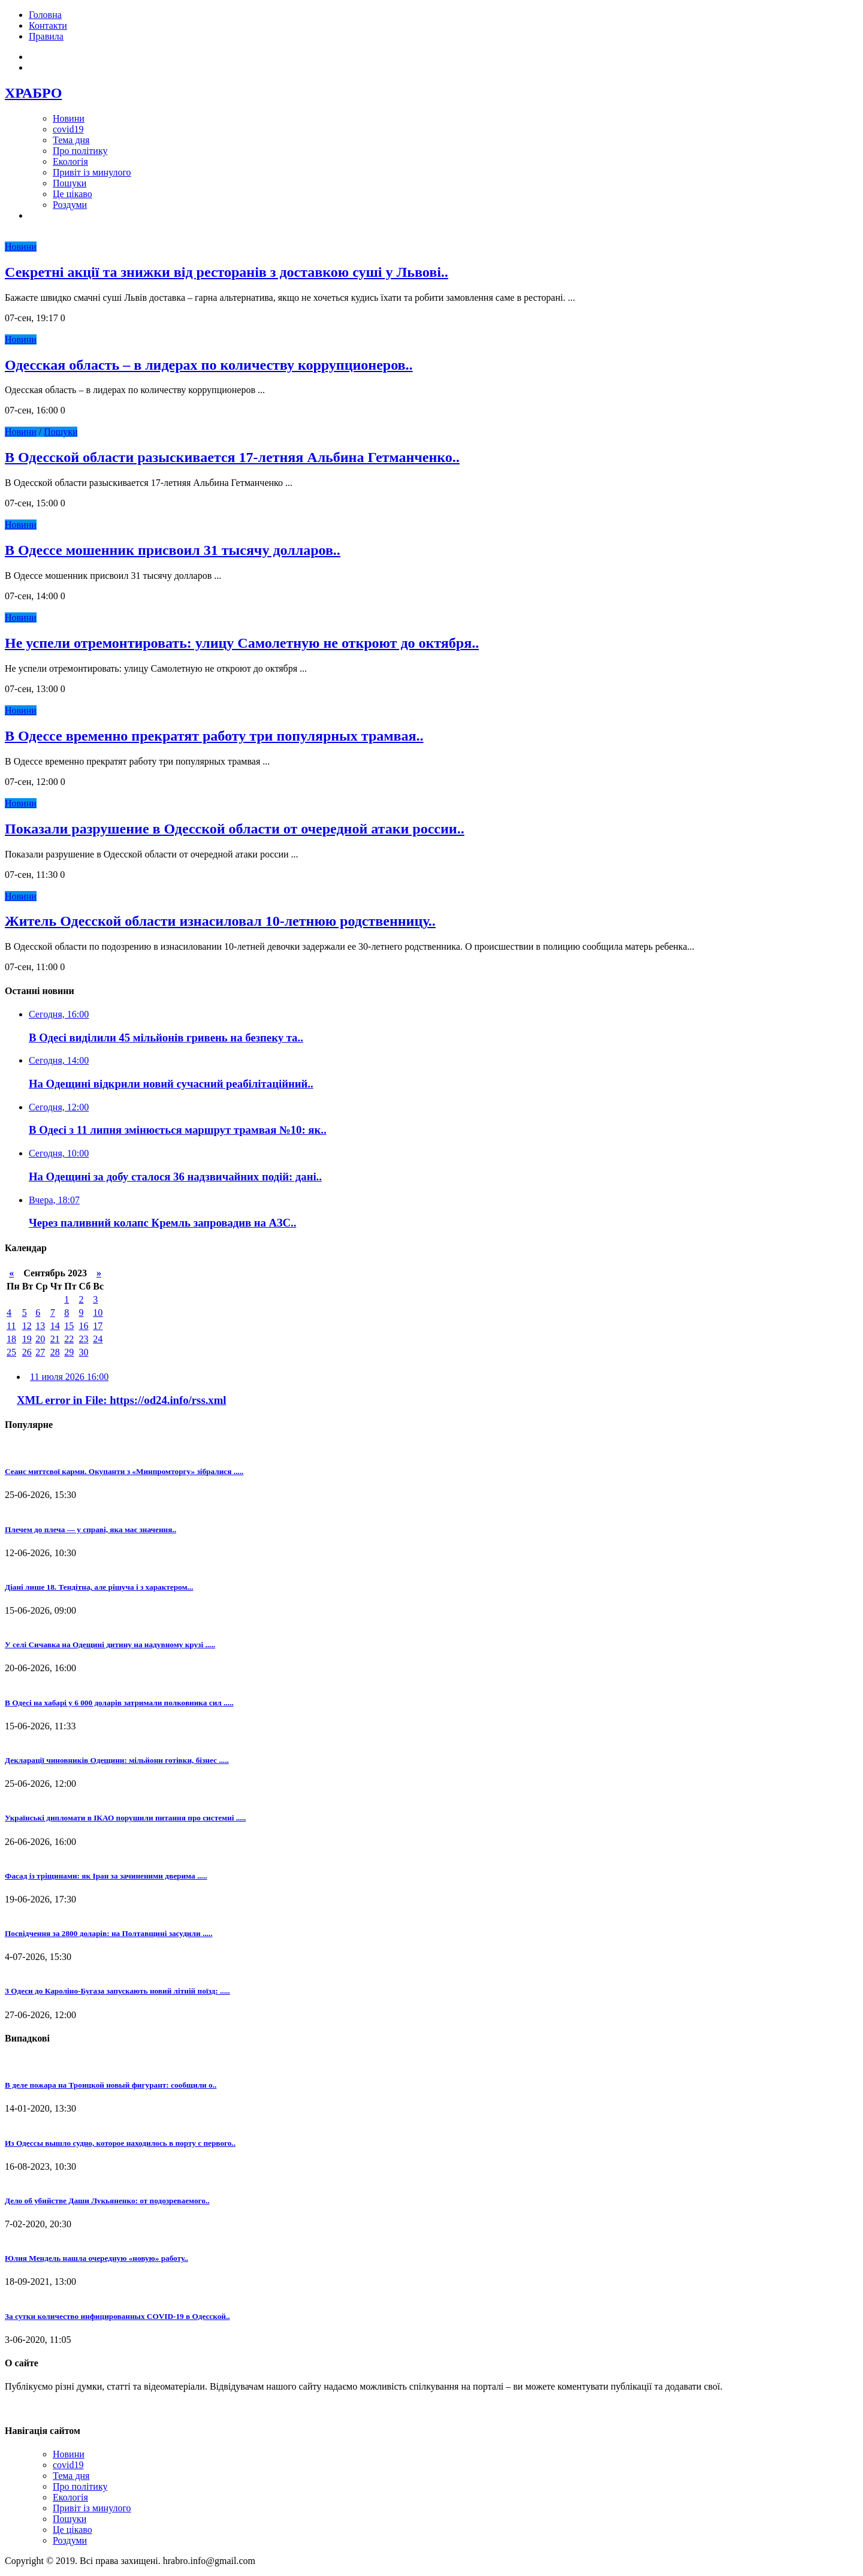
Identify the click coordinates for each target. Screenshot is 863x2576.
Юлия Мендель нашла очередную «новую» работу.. (96, 2258)
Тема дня (71, 140)
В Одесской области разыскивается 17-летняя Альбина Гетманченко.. (232, 457)
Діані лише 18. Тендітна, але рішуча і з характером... (99, 1587)
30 (84, 1352)
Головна (45, 15)
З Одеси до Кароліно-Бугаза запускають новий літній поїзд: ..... (117, 1990)
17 (97, 1326)
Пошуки (69, 183)
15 (69, 1326)
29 (69, 1352)
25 (11, 1352)
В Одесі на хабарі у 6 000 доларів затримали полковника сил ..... (119, 1702)
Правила (46, 36)
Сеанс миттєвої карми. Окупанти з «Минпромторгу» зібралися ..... (124, 1471)
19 (27, 1339)
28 (55, 1352)
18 (11, 1339)
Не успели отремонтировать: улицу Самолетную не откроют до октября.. (242, 643)
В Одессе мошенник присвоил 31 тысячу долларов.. (172, 550)
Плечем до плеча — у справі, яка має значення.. (90, 1529)
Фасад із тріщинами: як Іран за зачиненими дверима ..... (106, 1875)
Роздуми (70, 205)
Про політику (80, 151)
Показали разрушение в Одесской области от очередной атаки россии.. (234, 828)
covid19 (68, 129)
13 (40, 1326)
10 (97, 1312)
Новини (69, 118)
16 (84, 1326)
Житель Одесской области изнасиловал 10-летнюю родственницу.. (220, 921)
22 (69, 1339)
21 (55, 1339)
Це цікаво (72, 194)
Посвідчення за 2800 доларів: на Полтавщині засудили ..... (108, 1933)
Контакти (48, 25)
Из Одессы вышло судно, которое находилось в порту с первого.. (120, 2143)
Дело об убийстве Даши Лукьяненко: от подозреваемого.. (107, 2200)
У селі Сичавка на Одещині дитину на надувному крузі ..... (110, 1644)
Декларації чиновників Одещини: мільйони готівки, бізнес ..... (117, 1760)
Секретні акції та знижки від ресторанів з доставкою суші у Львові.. (226, 272)
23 (84, 1339)
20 (40, 1339)
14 (55, 1326)
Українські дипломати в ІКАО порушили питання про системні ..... (125, 1817)
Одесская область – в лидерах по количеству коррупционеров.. (209, 365)
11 (11, 1326)
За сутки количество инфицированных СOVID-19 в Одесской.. (117, 2316)
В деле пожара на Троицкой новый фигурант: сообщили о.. (110, 2084)
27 (40, 1352)
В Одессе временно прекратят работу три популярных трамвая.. (214, 736)
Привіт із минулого (92, 172)
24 (97, 1339)
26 (27, 1352)
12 (27, 1326)
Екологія (70, 161)
